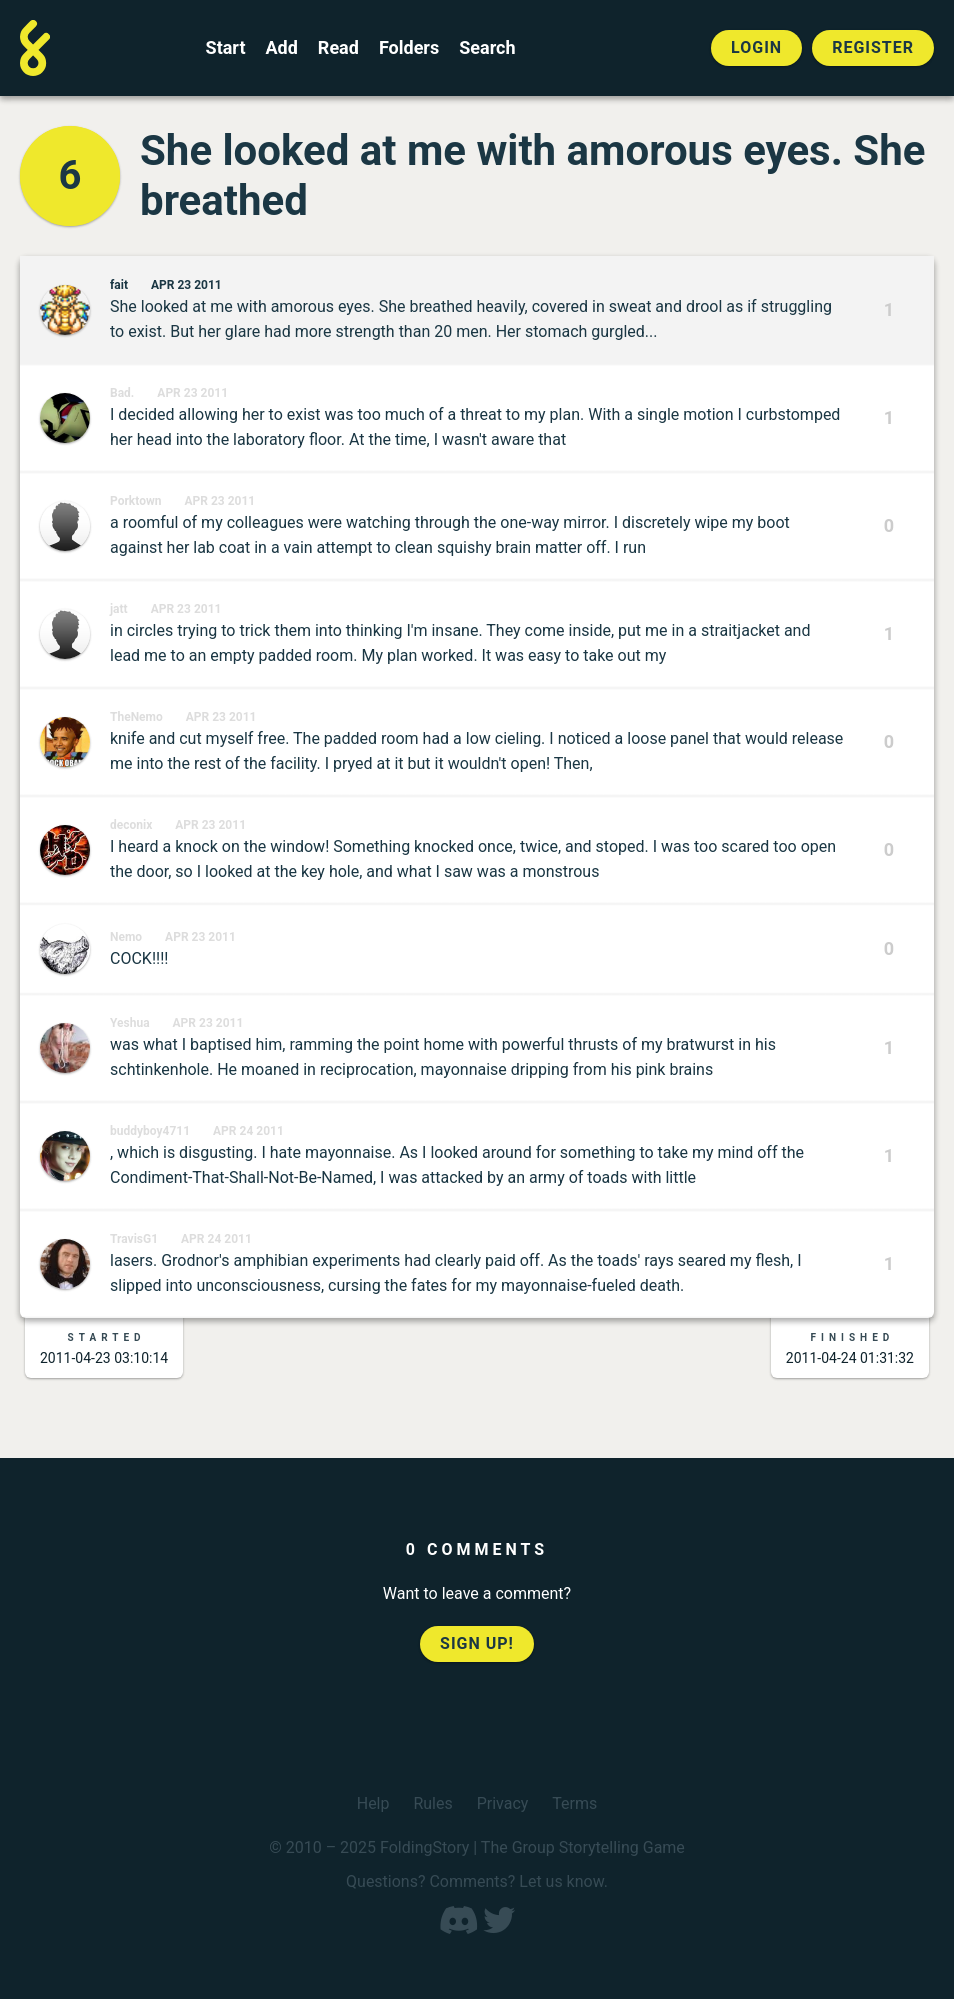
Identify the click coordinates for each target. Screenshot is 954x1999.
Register (873, 47)
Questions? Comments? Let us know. (477, 1881)
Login (756, 47)
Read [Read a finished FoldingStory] (338, 48)
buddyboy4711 (150, 1131)
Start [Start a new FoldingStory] (226, 48)
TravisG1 (134, 1239)
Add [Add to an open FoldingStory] (281, 48)
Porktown (135, 501)
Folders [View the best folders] (409, 48)
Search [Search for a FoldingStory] (487, 48)
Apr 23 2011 (186, 285)
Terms (574, 1803)
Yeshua (130, 1023)
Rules (432, 1803)
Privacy (503, 1803)
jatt (119, 609)
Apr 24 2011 (248, 1131)
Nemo (126, 937)
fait (119, 285)
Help (373, 1803)
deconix (131, 825)
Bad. (122, 393)
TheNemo (136, 717)
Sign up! (477, 1643)
